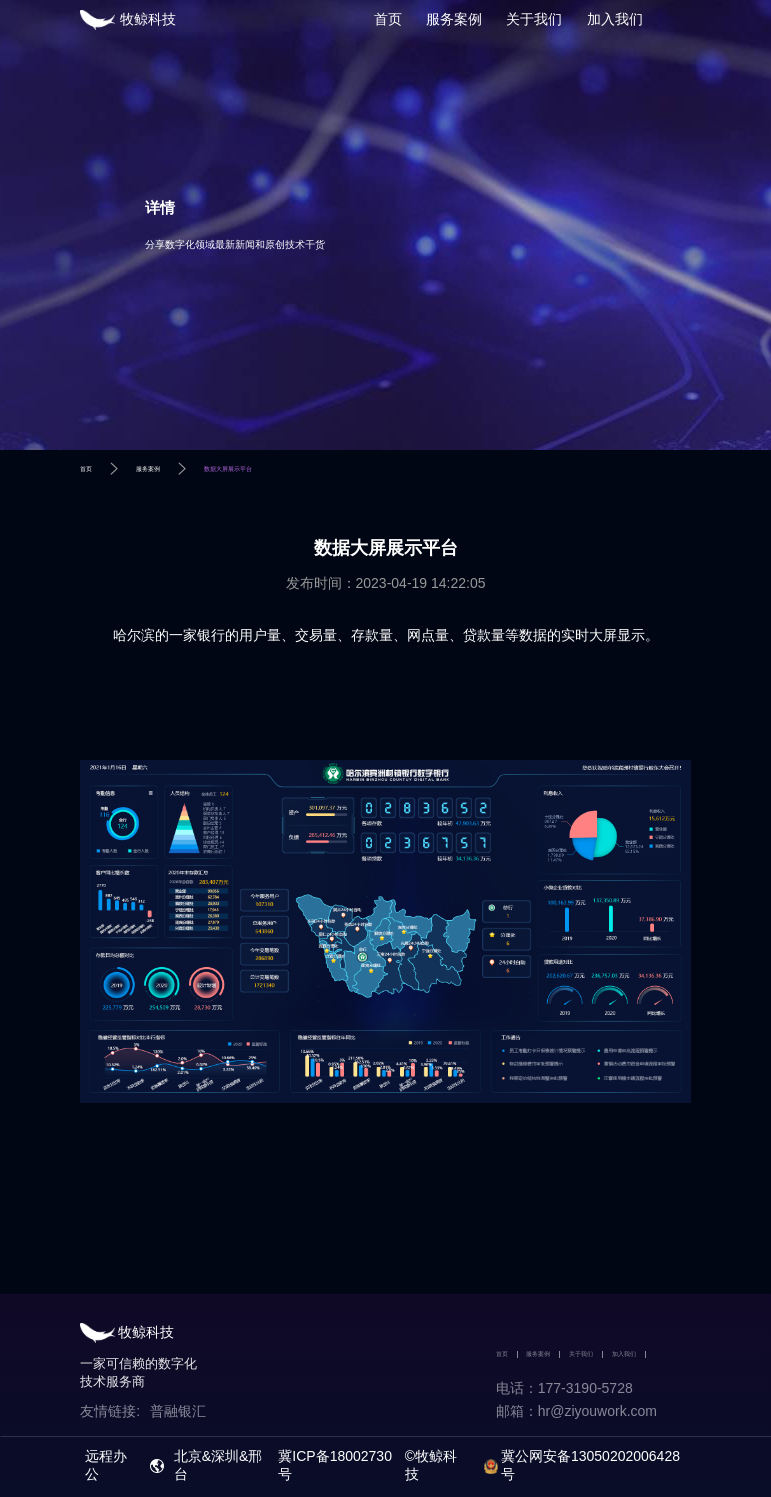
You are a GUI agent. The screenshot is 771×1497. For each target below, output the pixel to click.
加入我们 (615, 19)
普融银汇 (178, 1411)
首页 (388, 19)
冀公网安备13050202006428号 (590, 1465)
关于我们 (534, 19)
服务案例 (454, 19)
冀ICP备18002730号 (335, 1465)
